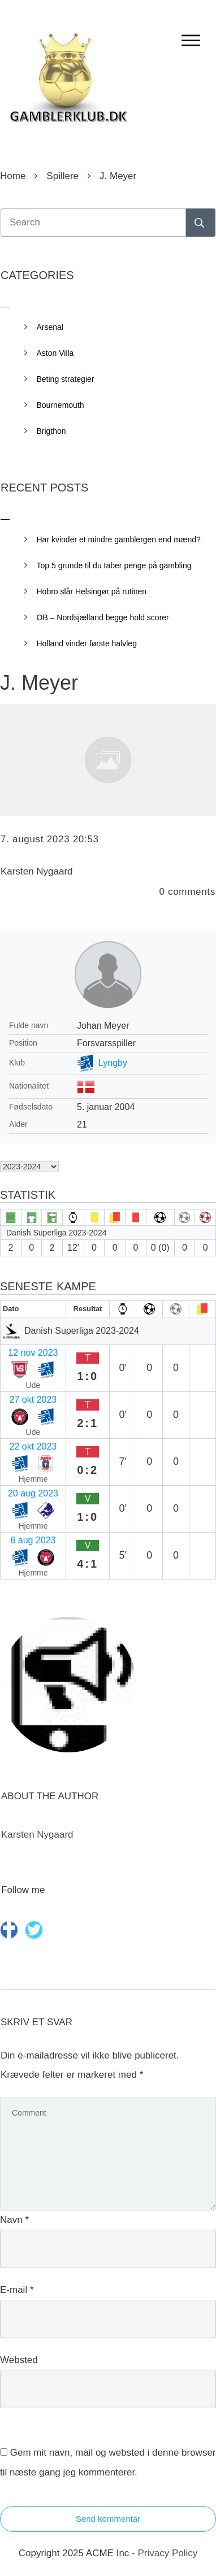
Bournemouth (60, 405)
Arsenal (50, 327)
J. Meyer (39, 682)
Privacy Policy (167, 2553)
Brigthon (51, 431)
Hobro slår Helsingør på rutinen (92, 591)
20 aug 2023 (33, 1493)
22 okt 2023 (33, 1446)
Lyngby (112, 1063)
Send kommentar (108, 2518)
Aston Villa (55, 353)
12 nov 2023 (33, 1352)
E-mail (17, 2290)
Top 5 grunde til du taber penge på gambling (114, 565)
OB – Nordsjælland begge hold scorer (103, 617)
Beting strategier (65, 379)
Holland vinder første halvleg (87, 643)
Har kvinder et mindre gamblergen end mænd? (119, 539)
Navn (14, 2219)
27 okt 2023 (33, 1399)
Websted (19, 2360)
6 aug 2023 (32, 1540)
